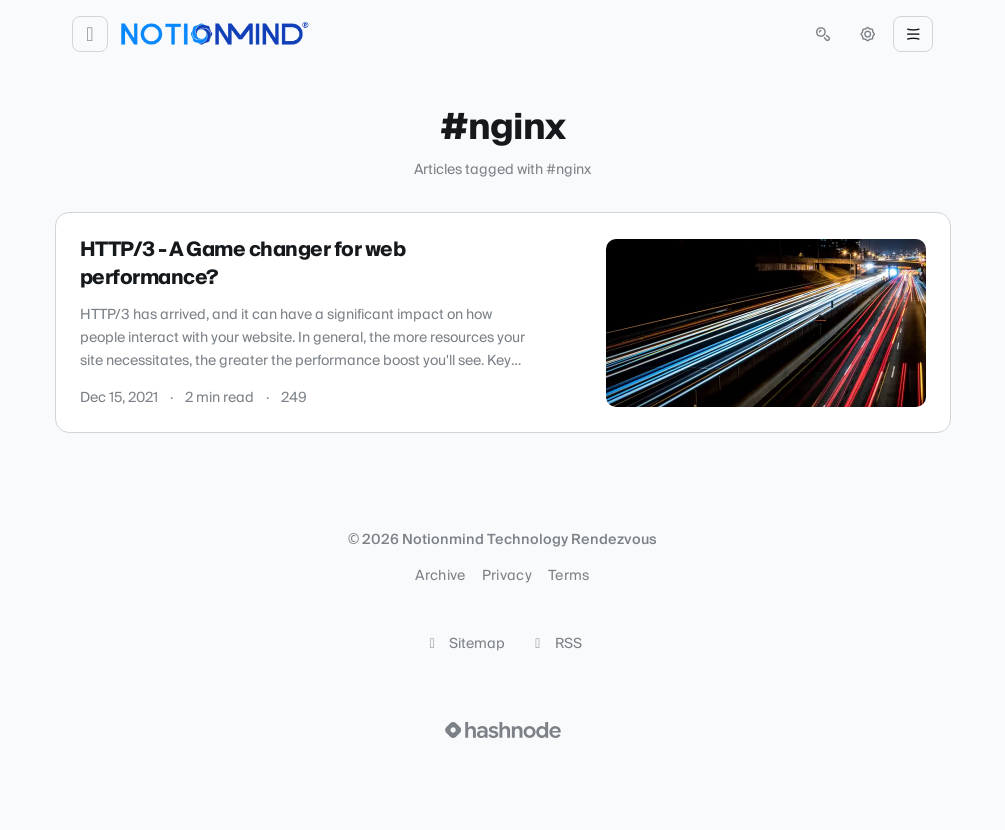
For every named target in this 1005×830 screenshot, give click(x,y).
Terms (569, 576)
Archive (440, 576)
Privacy (507, 576)
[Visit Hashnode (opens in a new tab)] (503, 730)
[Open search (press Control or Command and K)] (823, 34)
